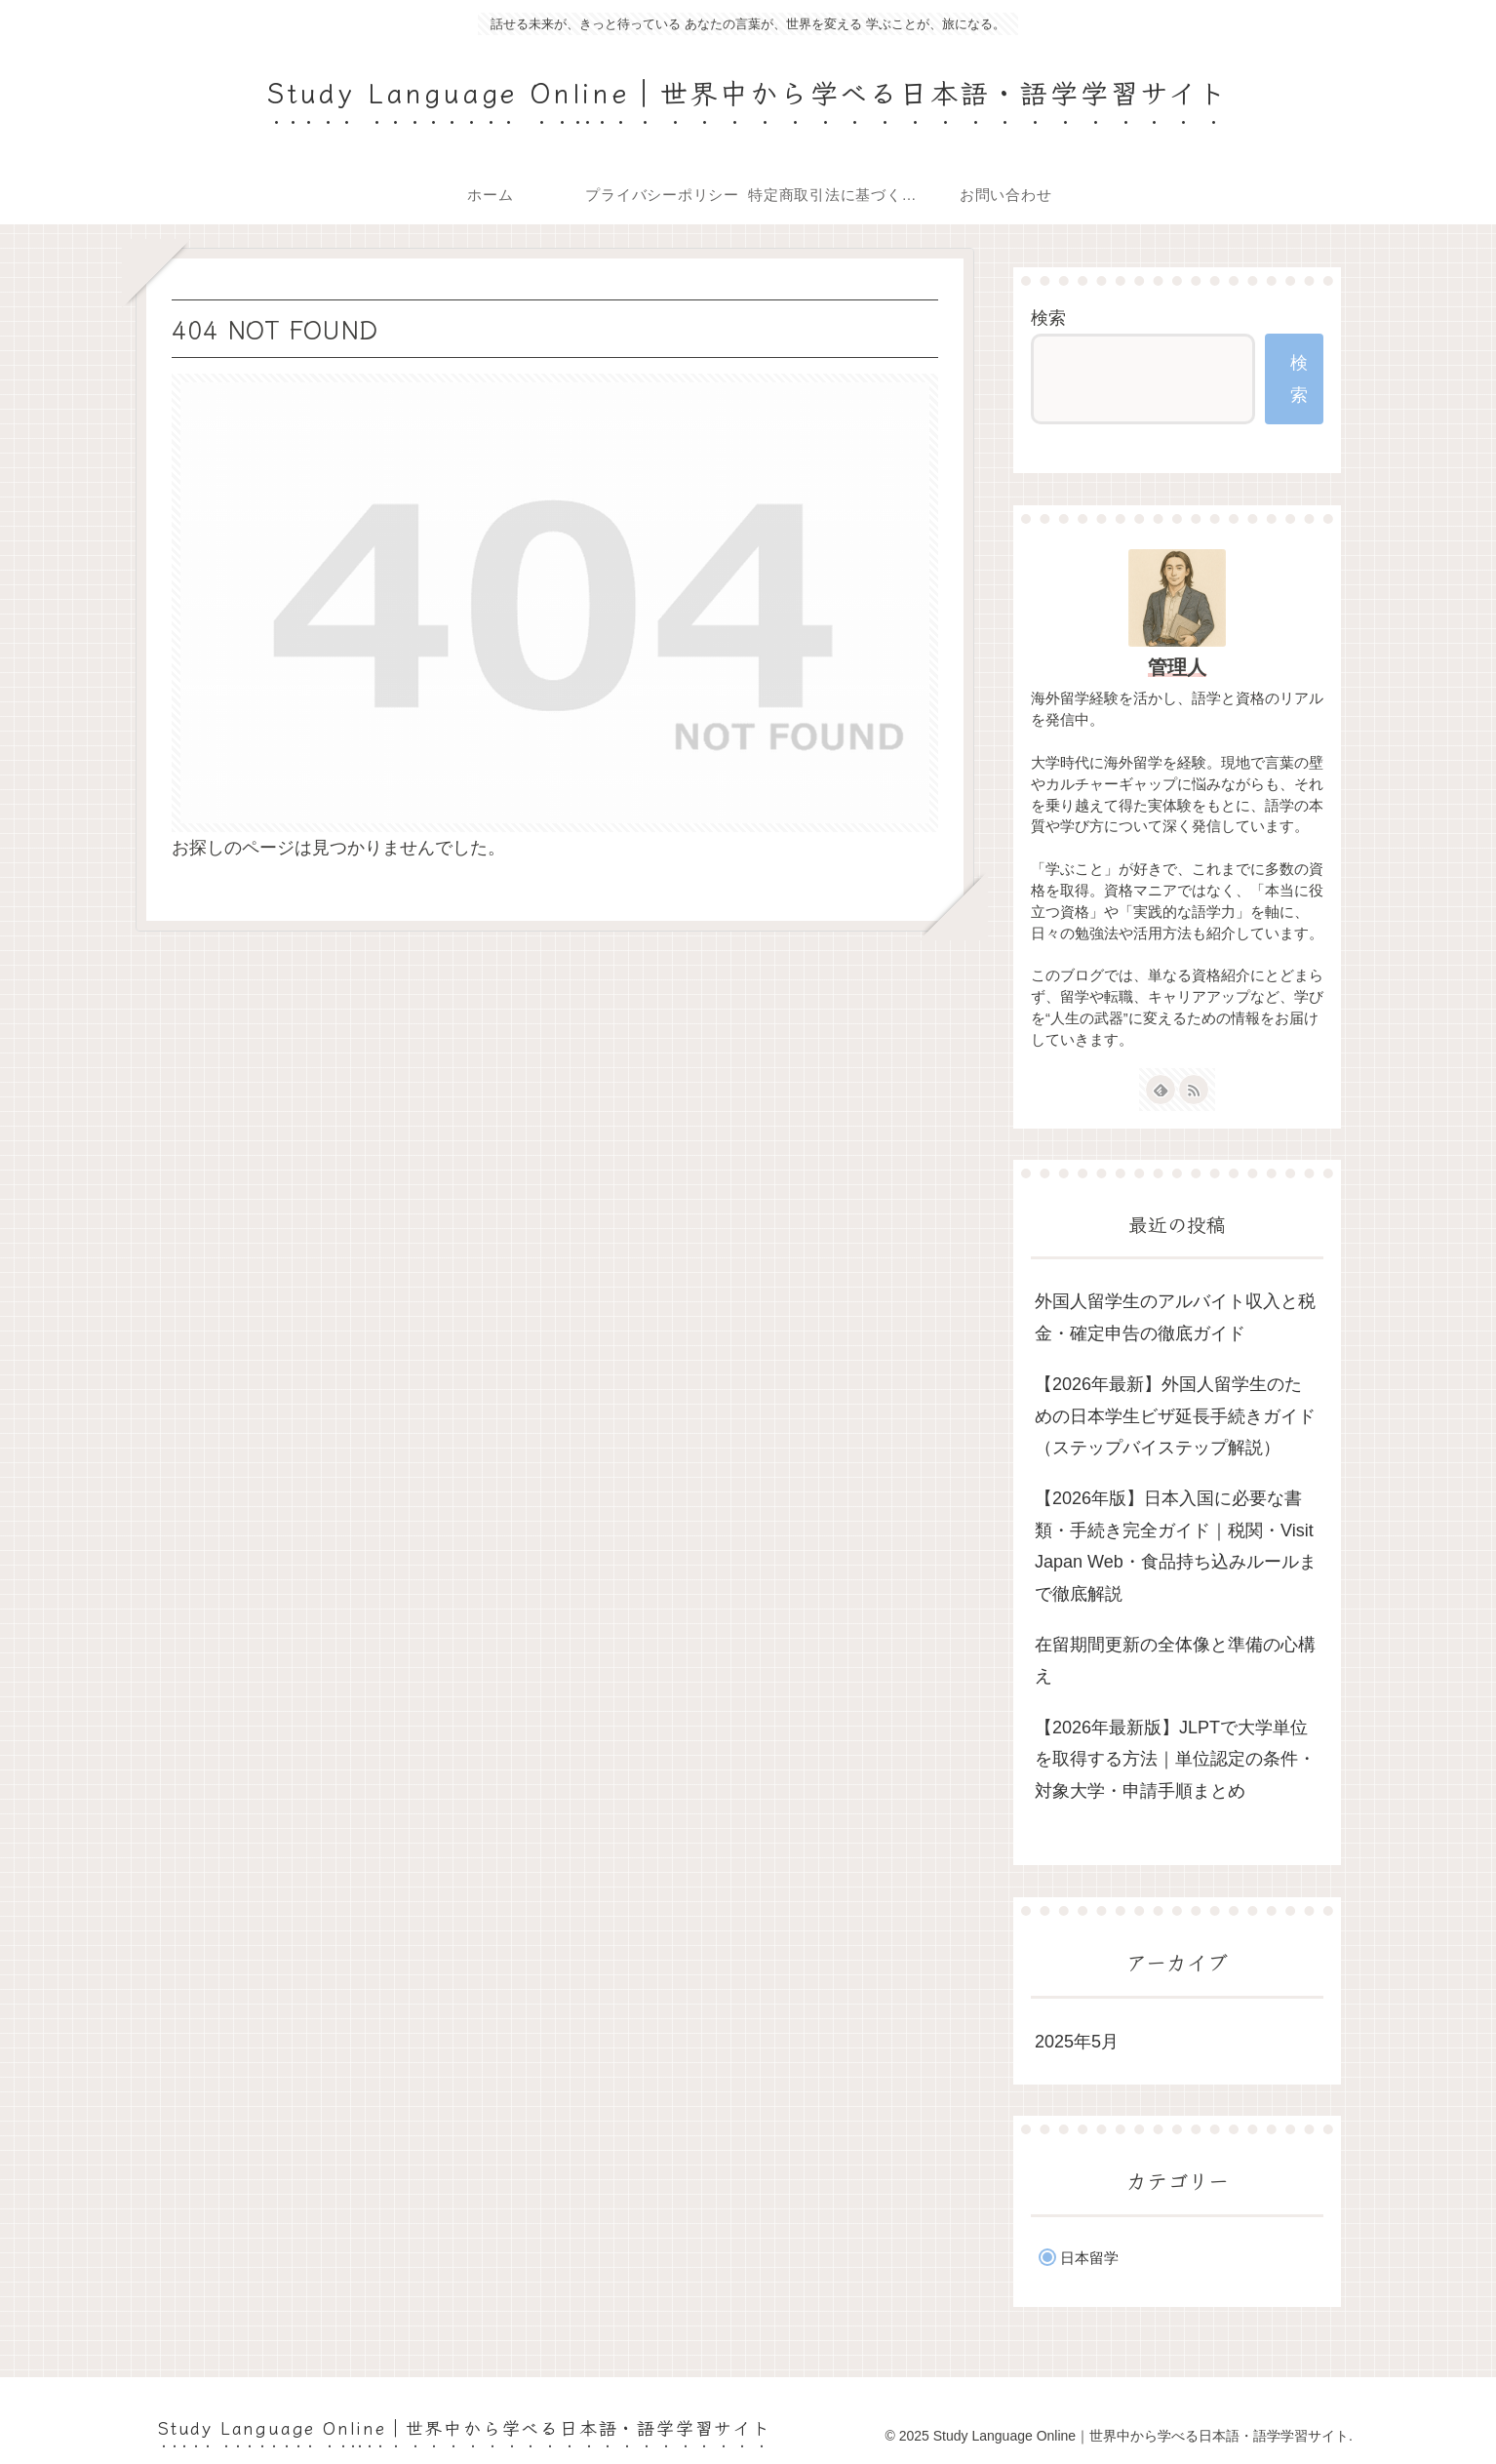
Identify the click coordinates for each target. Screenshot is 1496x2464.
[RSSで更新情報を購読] (1193, 1089)
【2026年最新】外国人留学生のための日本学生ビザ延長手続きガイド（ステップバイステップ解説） (1175, 1415)
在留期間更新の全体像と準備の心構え (1175, 1660)
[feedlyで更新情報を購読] (1160, 1089)
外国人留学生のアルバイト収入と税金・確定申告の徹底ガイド (1175, 1317)
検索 (1048, 318)
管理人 (1177, 667)
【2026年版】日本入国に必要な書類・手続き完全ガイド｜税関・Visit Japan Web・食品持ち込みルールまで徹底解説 (1176, 1546)
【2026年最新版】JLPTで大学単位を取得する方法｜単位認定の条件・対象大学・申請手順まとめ (1175, 1759)
